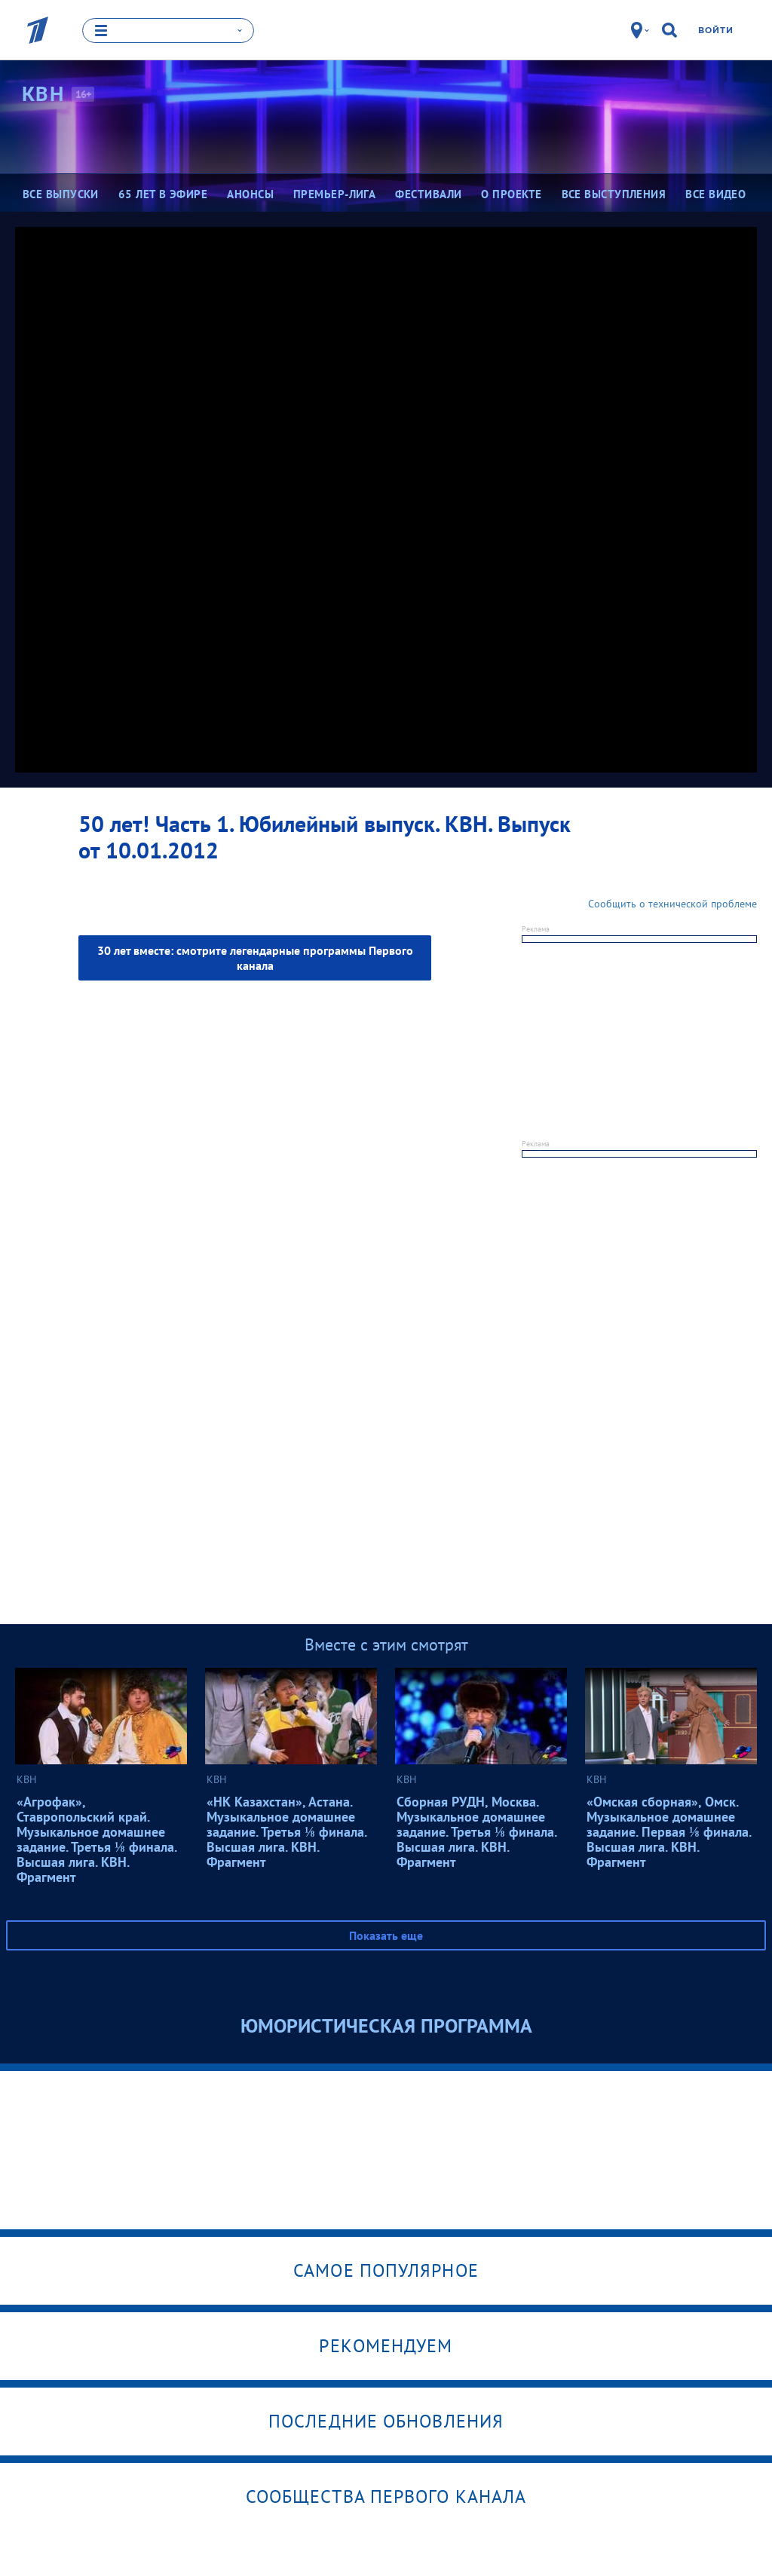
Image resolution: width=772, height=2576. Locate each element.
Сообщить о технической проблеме (672, 903)
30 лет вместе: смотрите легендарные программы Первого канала (255, 957)
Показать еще (386, 1934)
